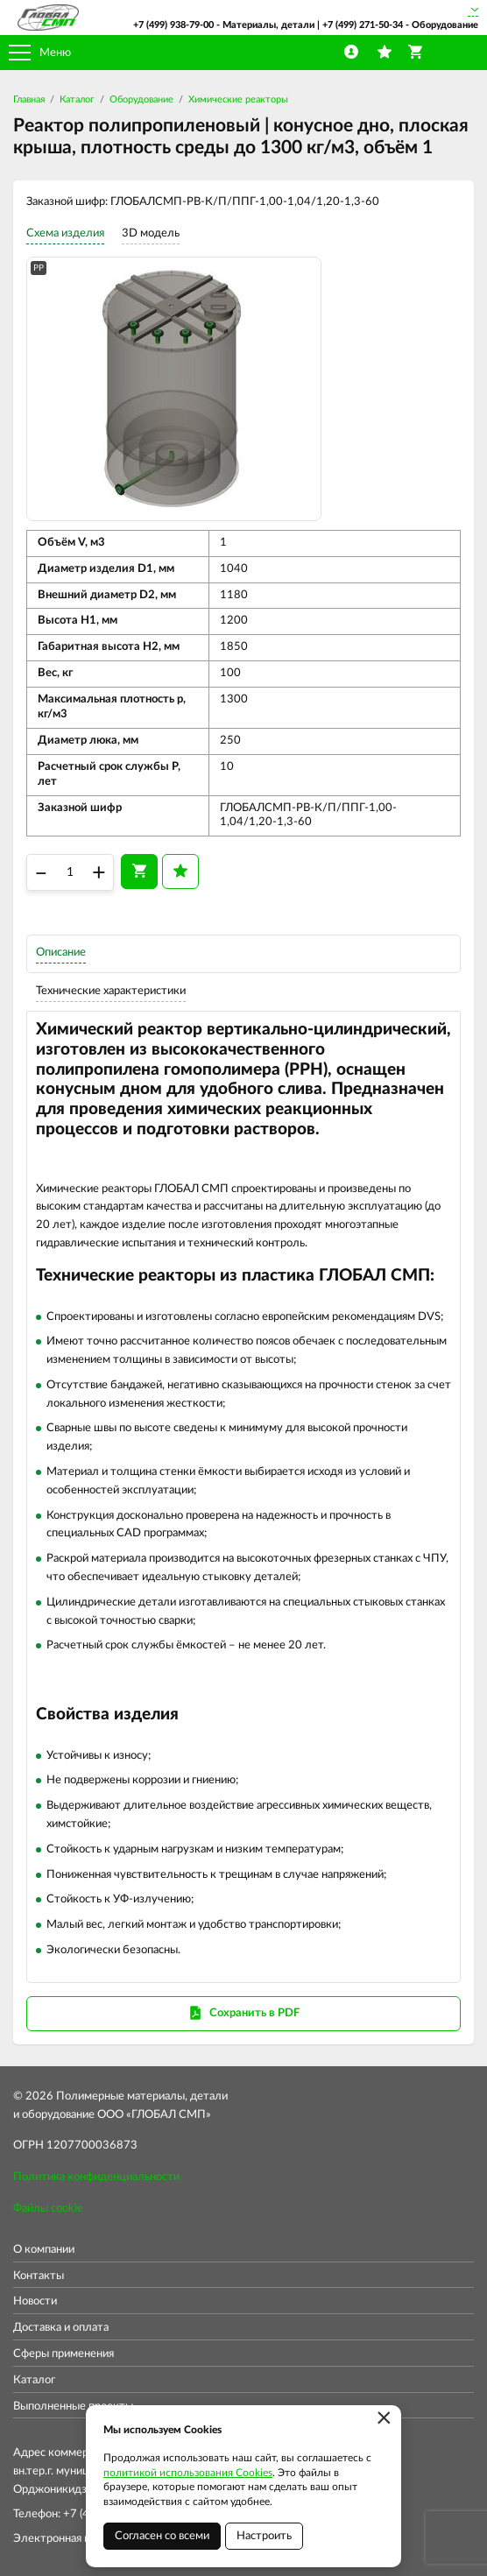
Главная (29, 99)
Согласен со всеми (162, 2536)
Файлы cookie (48, 2208)
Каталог (77, 99)
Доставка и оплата (61, 2327)
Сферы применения (63, 2354)
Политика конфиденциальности (96, 2177)
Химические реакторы (238, 99)
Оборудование (141, 99)
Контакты (38, 2276)
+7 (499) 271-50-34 (362, 25)
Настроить (264, 2536)
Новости (35, 2301)
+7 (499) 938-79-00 (173, 25)
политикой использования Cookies (187, 2472)
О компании (43, 2249)
